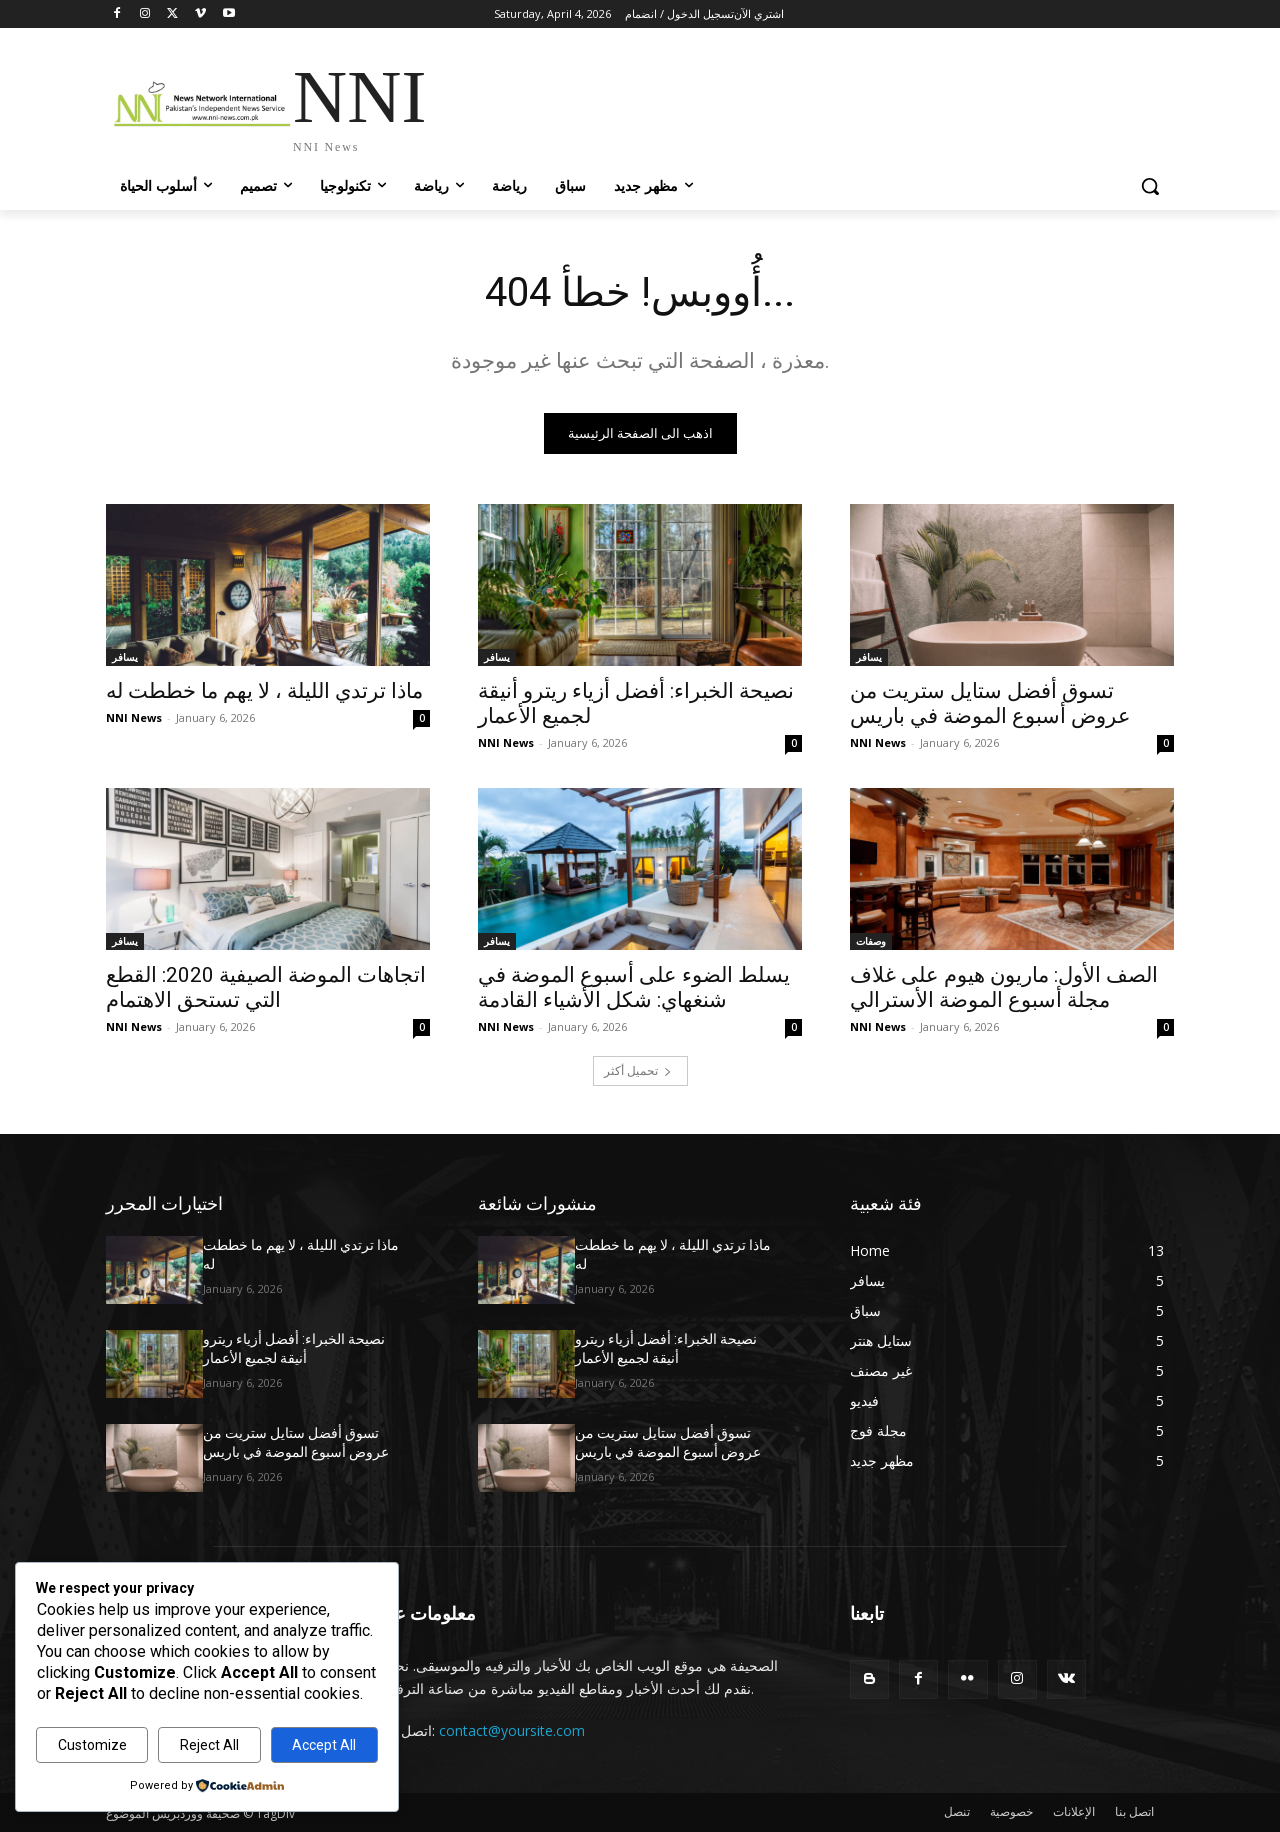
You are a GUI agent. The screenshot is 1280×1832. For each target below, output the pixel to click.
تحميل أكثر (638, 1070)
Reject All (209, 1745)
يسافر (125, 657)
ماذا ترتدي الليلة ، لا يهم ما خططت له (264, 691)
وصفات (871, 941)
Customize (92, 1745)
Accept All (324, 1745)
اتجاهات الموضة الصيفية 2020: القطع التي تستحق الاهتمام (266, 987)
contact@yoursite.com (512, 1730)
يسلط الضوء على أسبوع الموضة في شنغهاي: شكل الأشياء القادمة (634, 987)
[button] (1150, 186)
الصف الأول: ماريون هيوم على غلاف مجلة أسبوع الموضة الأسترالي (1004, 987)
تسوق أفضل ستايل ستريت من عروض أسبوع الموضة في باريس (990, 703)
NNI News (134, 717)
